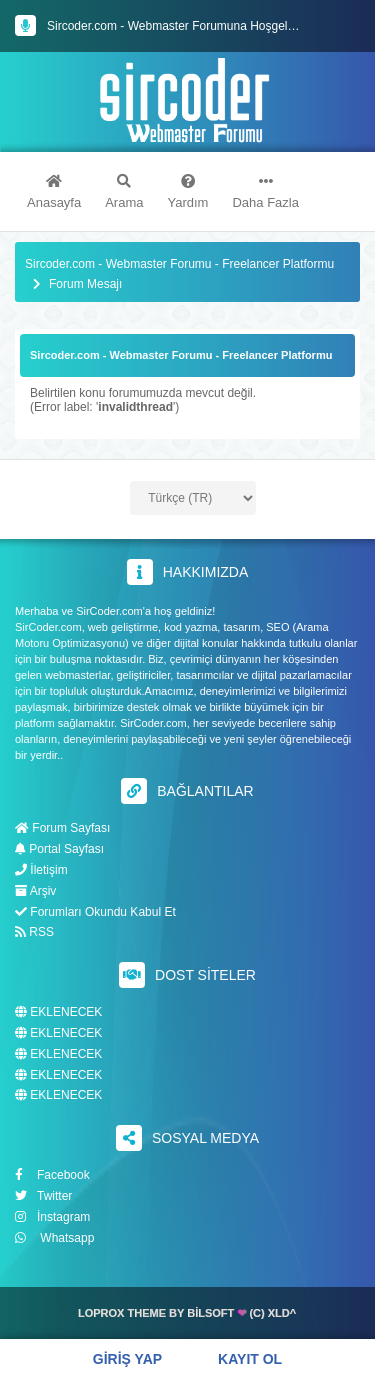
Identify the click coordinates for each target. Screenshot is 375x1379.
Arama (124, 192)
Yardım (188, 192)
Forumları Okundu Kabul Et (95, 912)
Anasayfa (54, 192)
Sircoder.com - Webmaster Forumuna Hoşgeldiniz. (181, 26)
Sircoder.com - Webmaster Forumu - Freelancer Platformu (179, 264)
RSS (34, 932)
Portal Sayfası (59, 849)
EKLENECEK (58, 1012)
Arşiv (35, 891)
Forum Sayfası (62, 828)
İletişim (41, 870)
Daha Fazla (265, 192)
